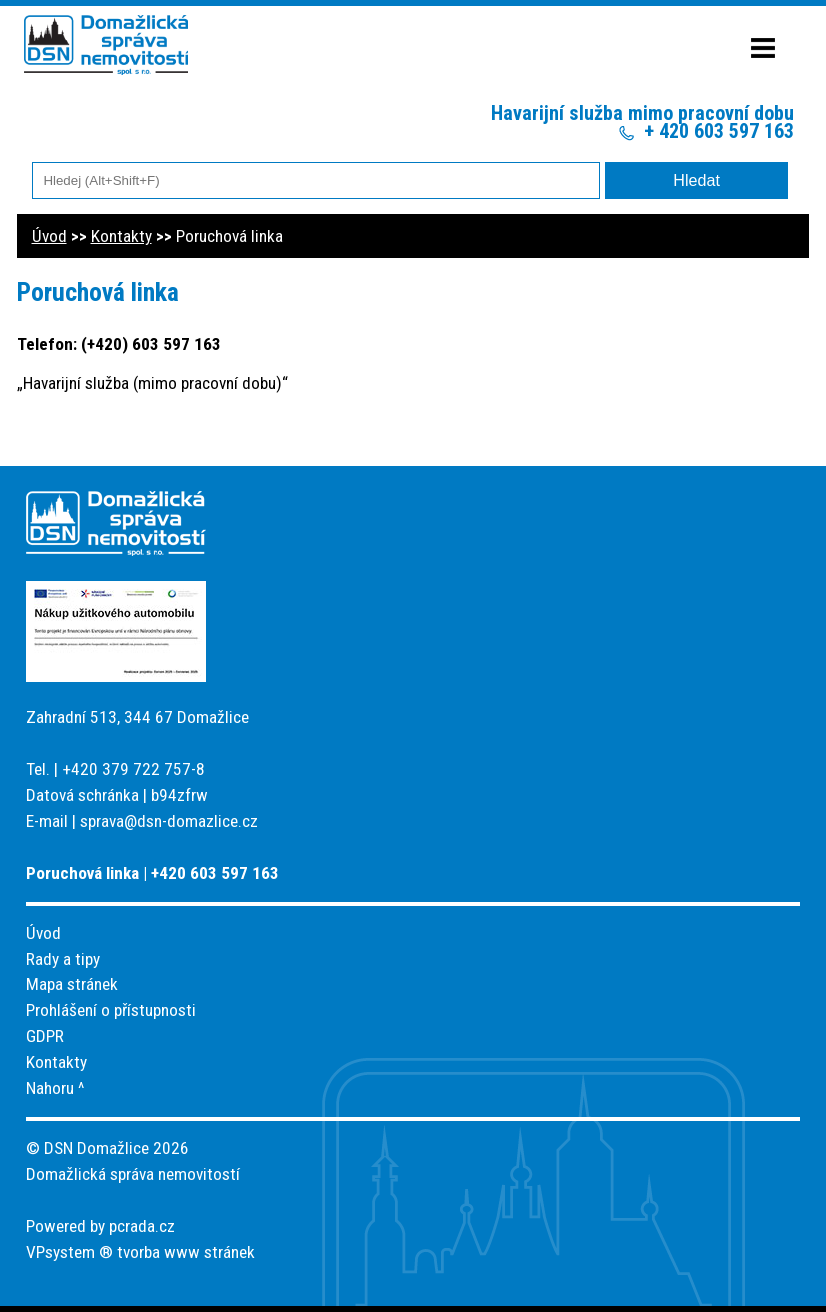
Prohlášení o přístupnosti (111, 1010)
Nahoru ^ (55, 1088)
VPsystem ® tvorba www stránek (140, 1252)
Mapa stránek (72, 984)
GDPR (45, 1036)
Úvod (49, 236)
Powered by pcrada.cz (100, 1226)
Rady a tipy (63, 959)
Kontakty (121, 236)
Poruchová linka (229, 236)
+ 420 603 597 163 (719, 131)
